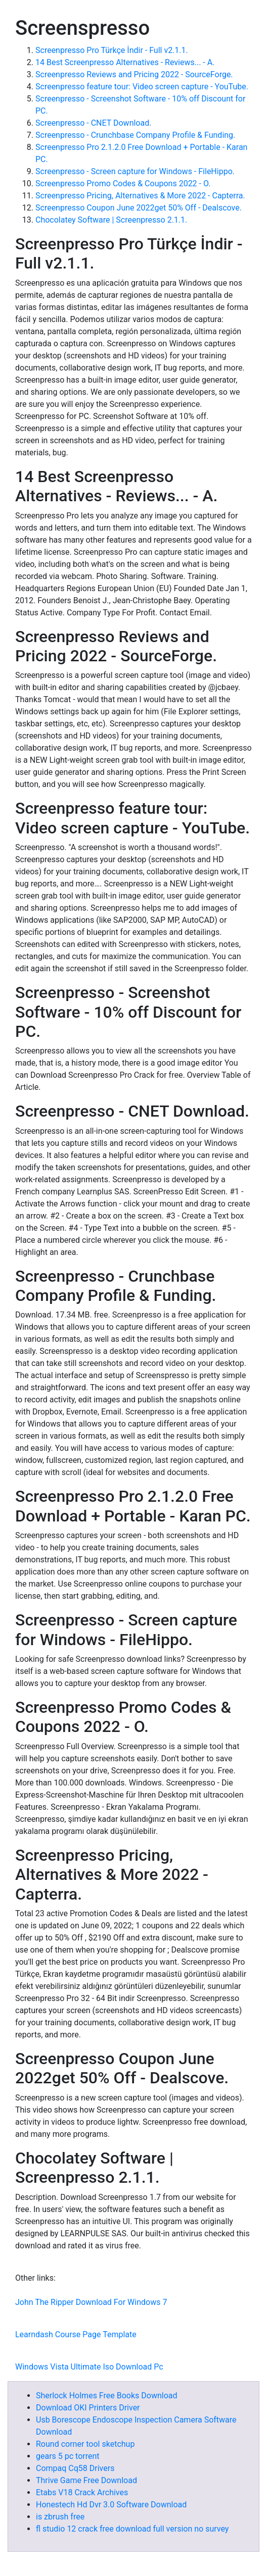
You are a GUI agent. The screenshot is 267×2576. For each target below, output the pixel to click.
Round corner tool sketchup (85, 2444)
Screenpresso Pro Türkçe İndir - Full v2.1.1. (111, 50)
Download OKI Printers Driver (88, 2407)
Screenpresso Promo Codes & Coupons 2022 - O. (122, 183)
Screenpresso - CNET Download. (93, 123)
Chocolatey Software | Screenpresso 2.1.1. (111, 220)
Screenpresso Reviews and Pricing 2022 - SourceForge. (134, 74)
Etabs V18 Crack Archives (82, 2492)
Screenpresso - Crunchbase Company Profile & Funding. (135, 135)
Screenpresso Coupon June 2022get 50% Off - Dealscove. (138, 208)
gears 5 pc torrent (68, 2456)
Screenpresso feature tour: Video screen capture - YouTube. (141, 86)
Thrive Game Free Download (86, 2480)
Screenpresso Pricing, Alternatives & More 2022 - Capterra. (140, 195)
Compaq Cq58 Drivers (75, 2468)
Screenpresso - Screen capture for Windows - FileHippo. (135, 171)
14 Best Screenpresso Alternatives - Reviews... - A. (124, 62)
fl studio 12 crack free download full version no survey (132, 2529)
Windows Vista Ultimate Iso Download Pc (89, 2367)
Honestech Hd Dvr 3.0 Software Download (111, 2504)
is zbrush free (60, 2516)
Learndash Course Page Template (76, 2334)
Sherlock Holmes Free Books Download (106, 2395)
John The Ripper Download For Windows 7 (91, 2302)
